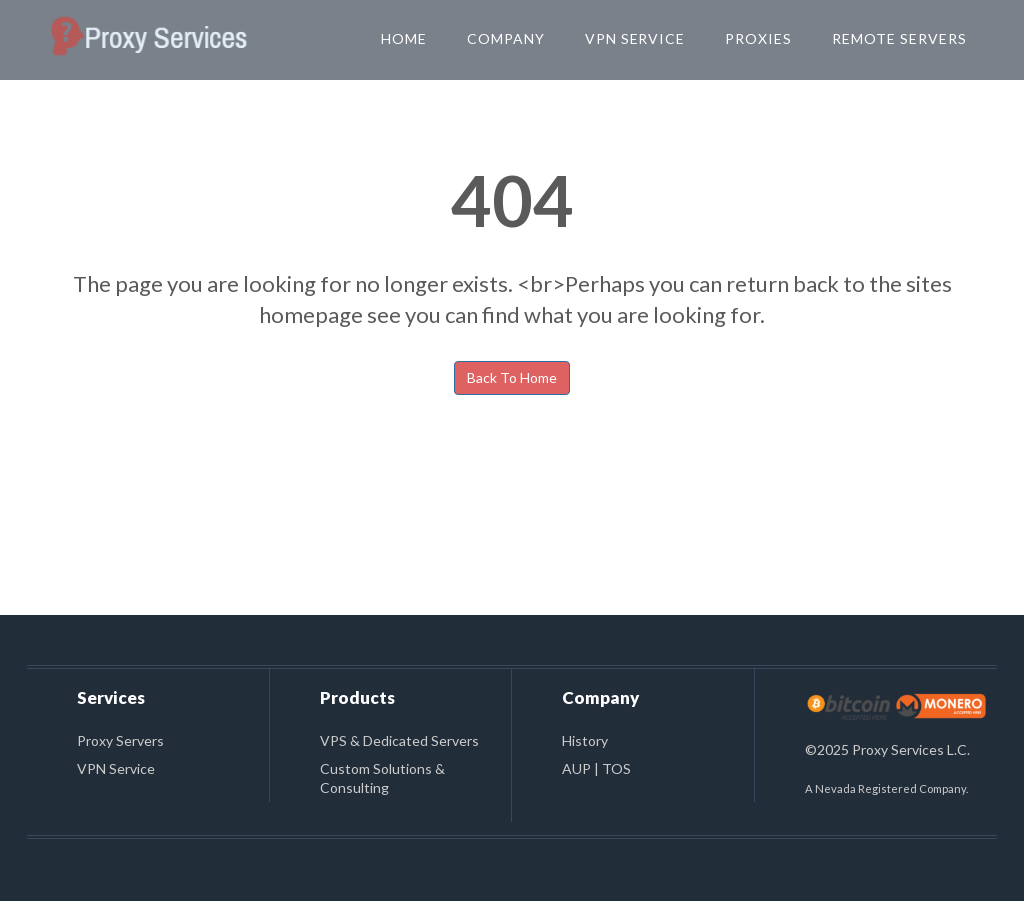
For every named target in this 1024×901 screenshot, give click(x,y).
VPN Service (635, 38)
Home (404, 38)
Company (506, 38)
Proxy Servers (120, 740)
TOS (616, 768)
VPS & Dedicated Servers (399, 740)
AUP (576, 768)
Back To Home (512, 377)
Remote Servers (899, 38)
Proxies (758, 38)
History (585, 740)
